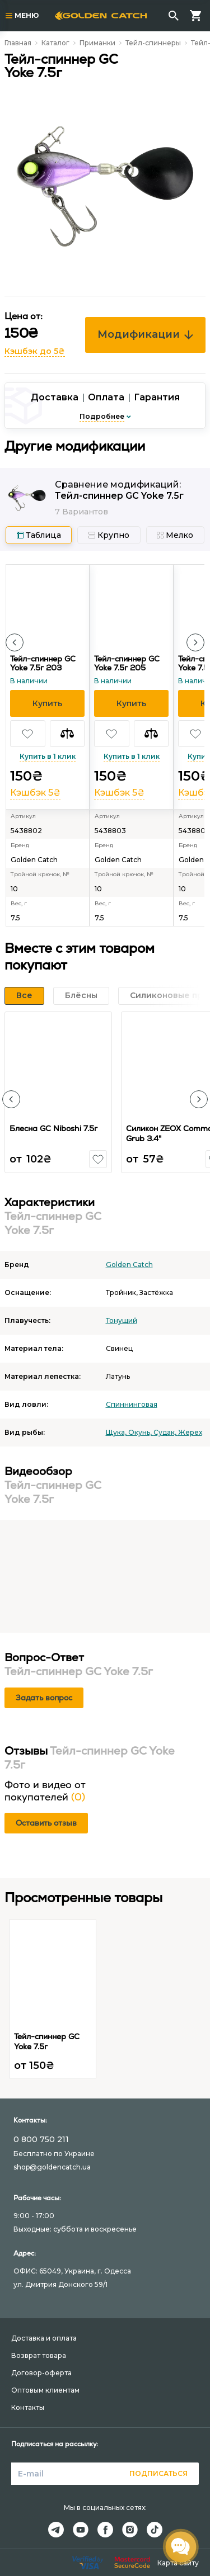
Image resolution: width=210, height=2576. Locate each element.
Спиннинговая (131, 1404)
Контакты (27, 2407)
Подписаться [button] (158, 2473)
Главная (17, 43)
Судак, (165, 1432)
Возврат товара (38, 2355)
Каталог (55, 43)
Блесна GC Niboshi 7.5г (53, 1128)
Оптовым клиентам (45, 2390)
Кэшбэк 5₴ (35, 792)
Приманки (97, 43)
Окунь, (140, 1432)
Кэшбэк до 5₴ (34, 351)
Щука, (117, 1432)
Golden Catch (129, 1264)
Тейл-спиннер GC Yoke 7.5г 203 (43, 663)
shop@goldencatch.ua (52, 2167)
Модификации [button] (145, 334)
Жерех (190, 1432)
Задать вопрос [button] (44, 1698)
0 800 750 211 (41, 2139)
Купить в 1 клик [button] (48, 756)
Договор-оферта (41, 2373)
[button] (15, 642)
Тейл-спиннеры (153, 43)
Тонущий (121, 1320)
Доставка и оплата (44, 2338)
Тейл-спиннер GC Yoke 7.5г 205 (127, 663)
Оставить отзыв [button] (46, 1823)
